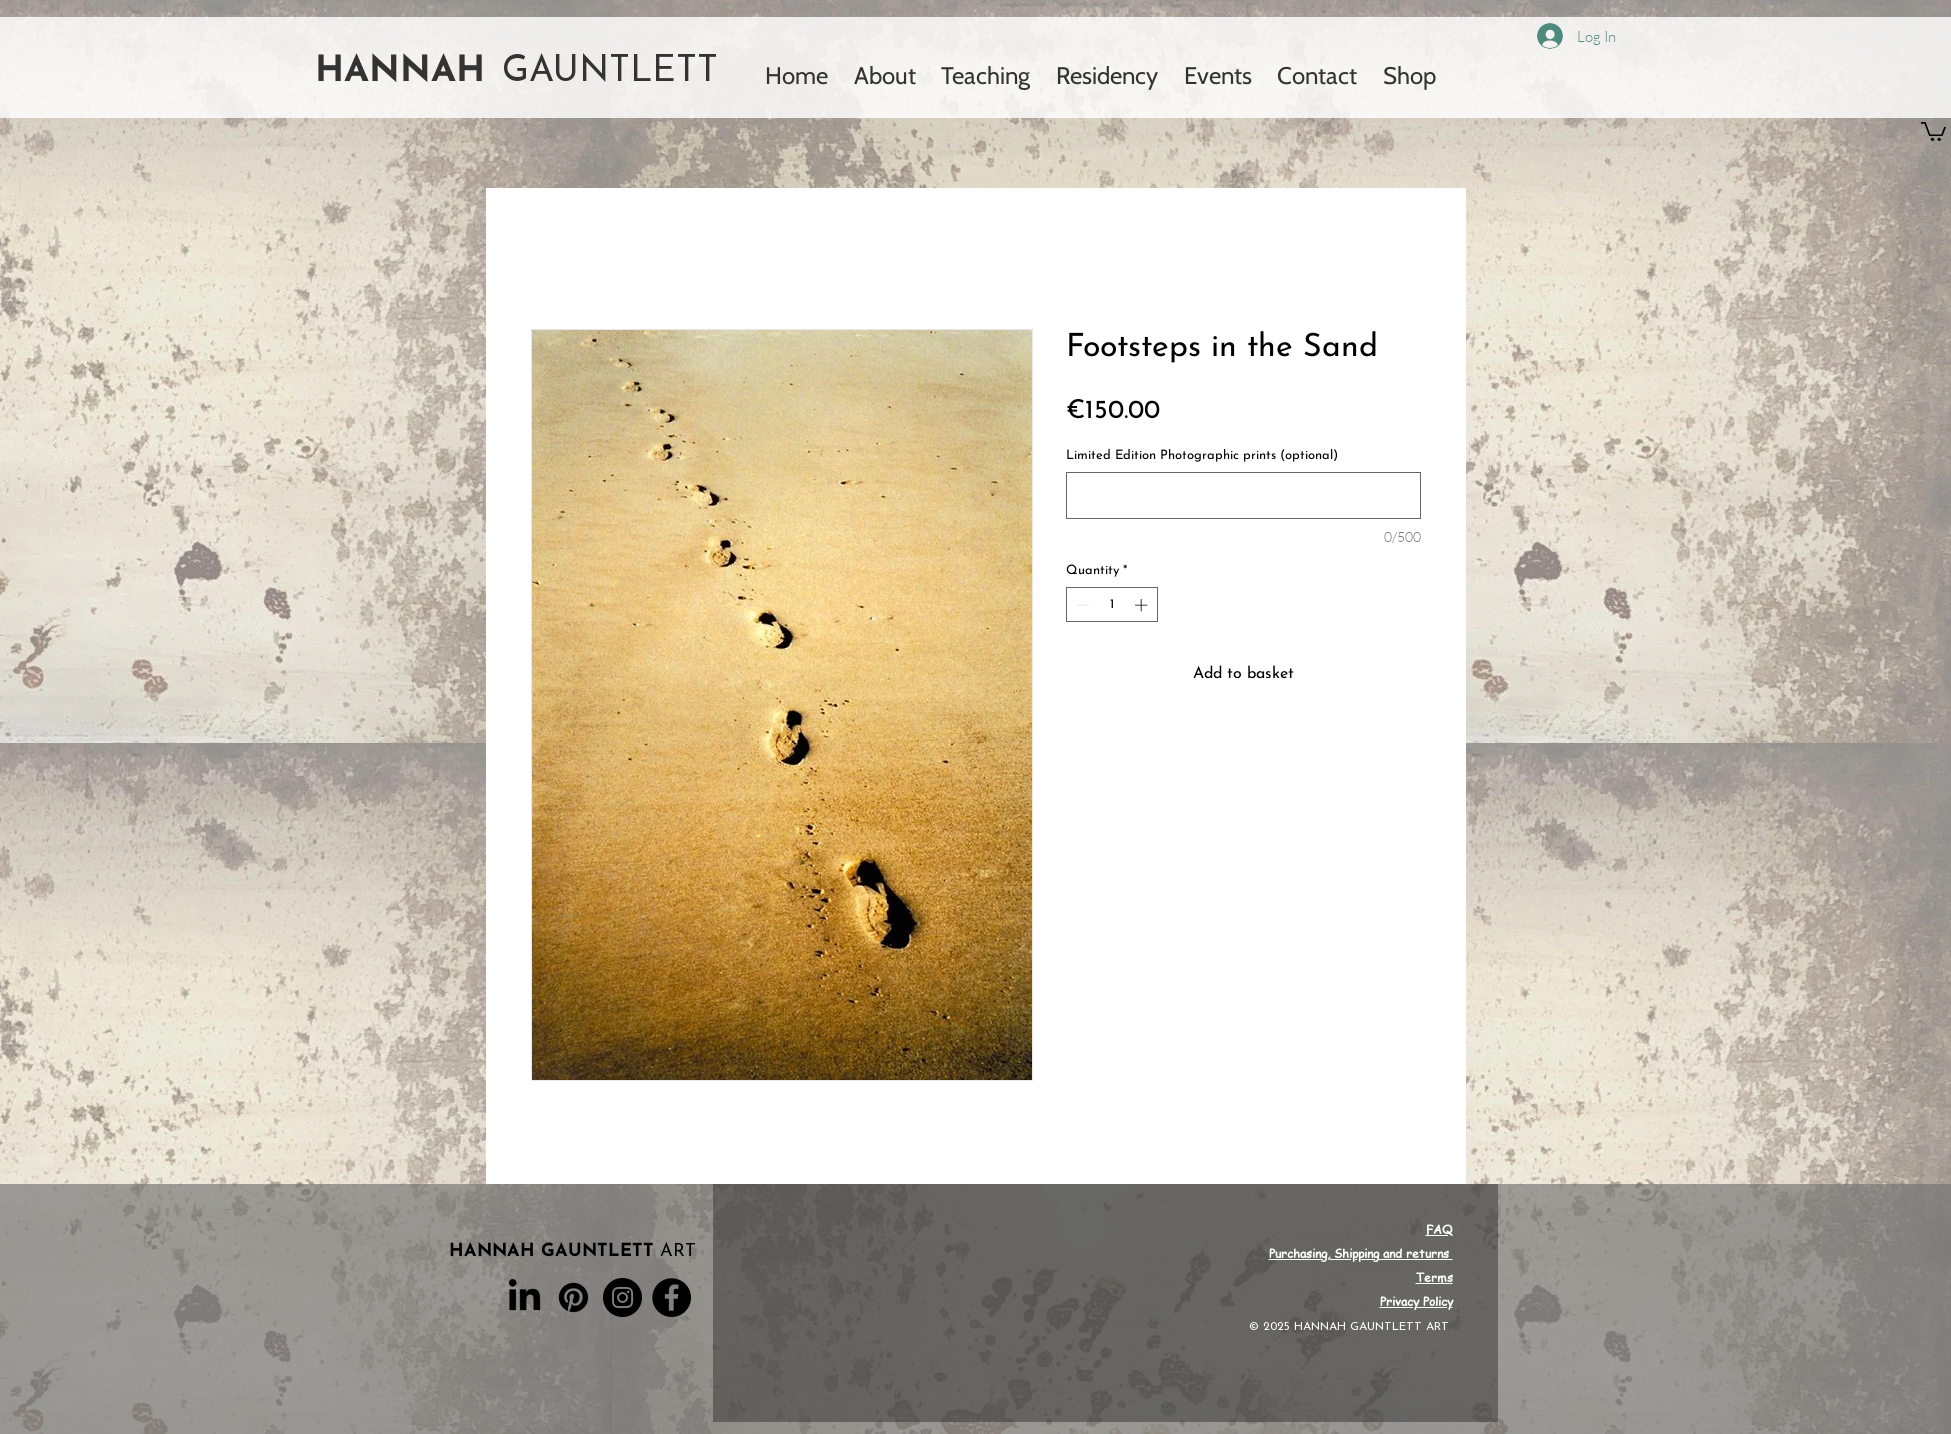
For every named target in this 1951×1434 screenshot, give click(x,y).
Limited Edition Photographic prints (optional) (1202, 455)
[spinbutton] (1111, 605)
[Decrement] (1081, 605)
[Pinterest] (573, 1297)
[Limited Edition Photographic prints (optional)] (1243, 495)
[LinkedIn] (524, 1297)
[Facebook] (671, 1297)
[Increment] (1143, 605)
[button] (1933, 130)
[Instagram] (622, 1297)
